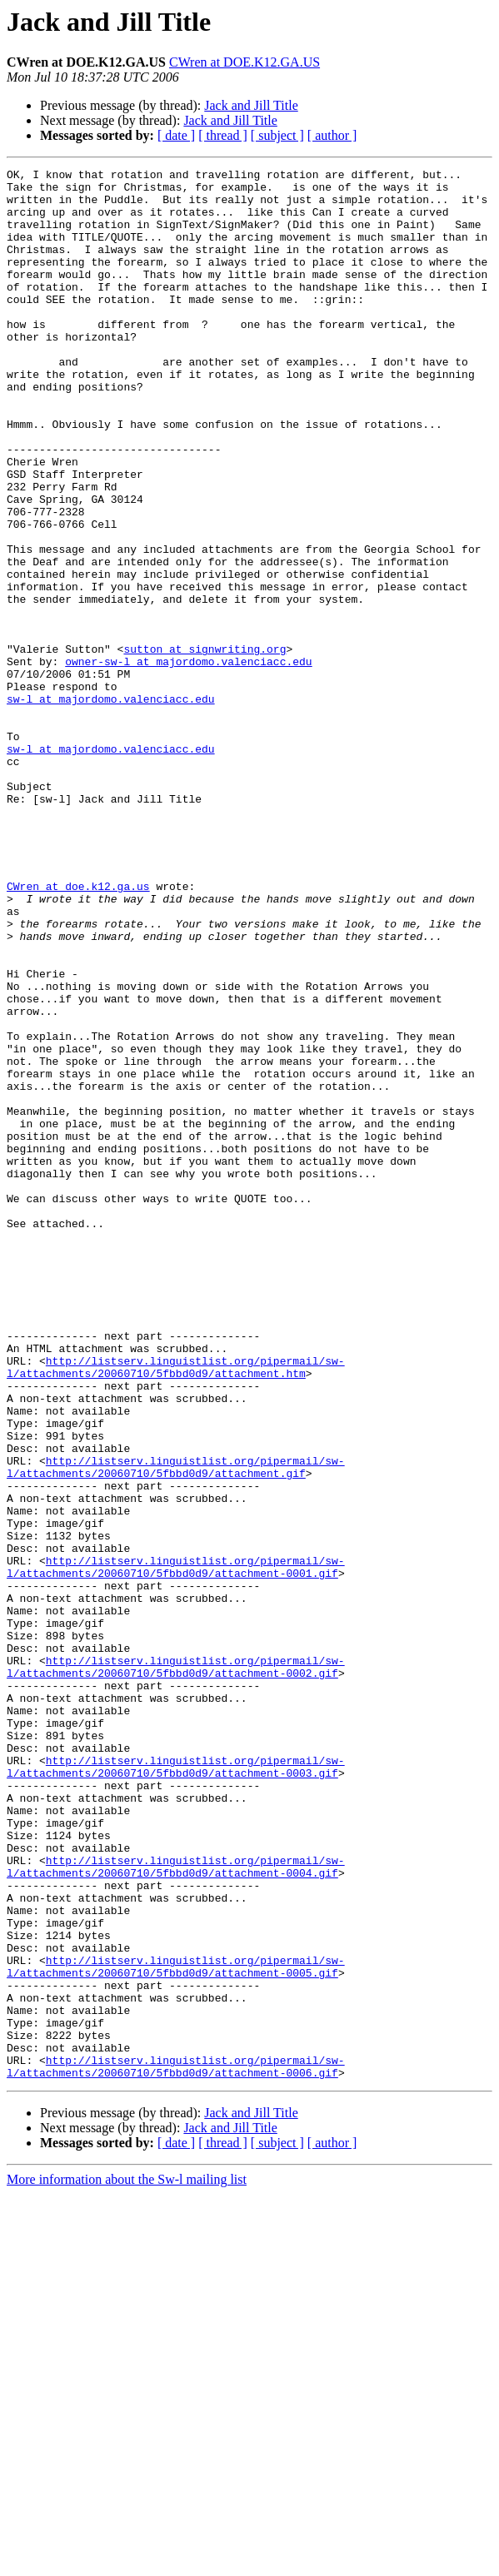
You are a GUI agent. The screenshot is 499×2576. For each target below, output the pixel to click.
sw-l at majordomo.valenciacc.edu (111, 805)
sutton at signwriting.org (204, 745)
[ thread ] (222, 135)
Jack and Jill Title (250, 105)
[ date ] (176, 135)
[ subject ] (277, 135)
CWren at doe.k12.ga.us (78, 1030)
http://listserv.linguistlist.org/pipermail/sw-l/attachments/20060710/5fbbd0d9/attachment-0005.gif (176, 2327)
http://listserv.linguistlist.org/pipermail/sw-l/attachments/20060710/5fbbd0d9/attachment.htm (176, 1608)
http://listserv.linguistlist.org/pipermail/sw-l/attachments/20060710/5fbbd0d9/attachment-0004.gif (176, 2207)
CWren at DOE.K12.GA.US (244, 62)
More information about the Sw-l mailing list (127, 2561)
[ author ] (332, 135)
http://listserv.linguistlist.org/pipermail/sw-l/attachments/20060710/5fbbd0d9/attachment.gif (176, 1728)
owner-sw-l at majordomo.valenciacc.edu (188, 760)
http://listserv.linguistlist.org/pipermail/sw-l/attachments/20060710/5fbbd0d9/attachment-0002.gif (176, 1967)
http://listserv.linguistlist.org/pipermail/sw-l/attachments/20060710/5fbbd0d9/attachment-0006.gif (176, 2447)
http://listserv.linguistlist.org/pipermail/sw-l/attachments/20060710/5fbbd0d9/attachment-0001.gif (176, 1847)
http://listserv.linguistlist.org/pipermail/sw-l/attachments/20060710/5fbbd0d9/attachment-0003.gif (176, 2087)
